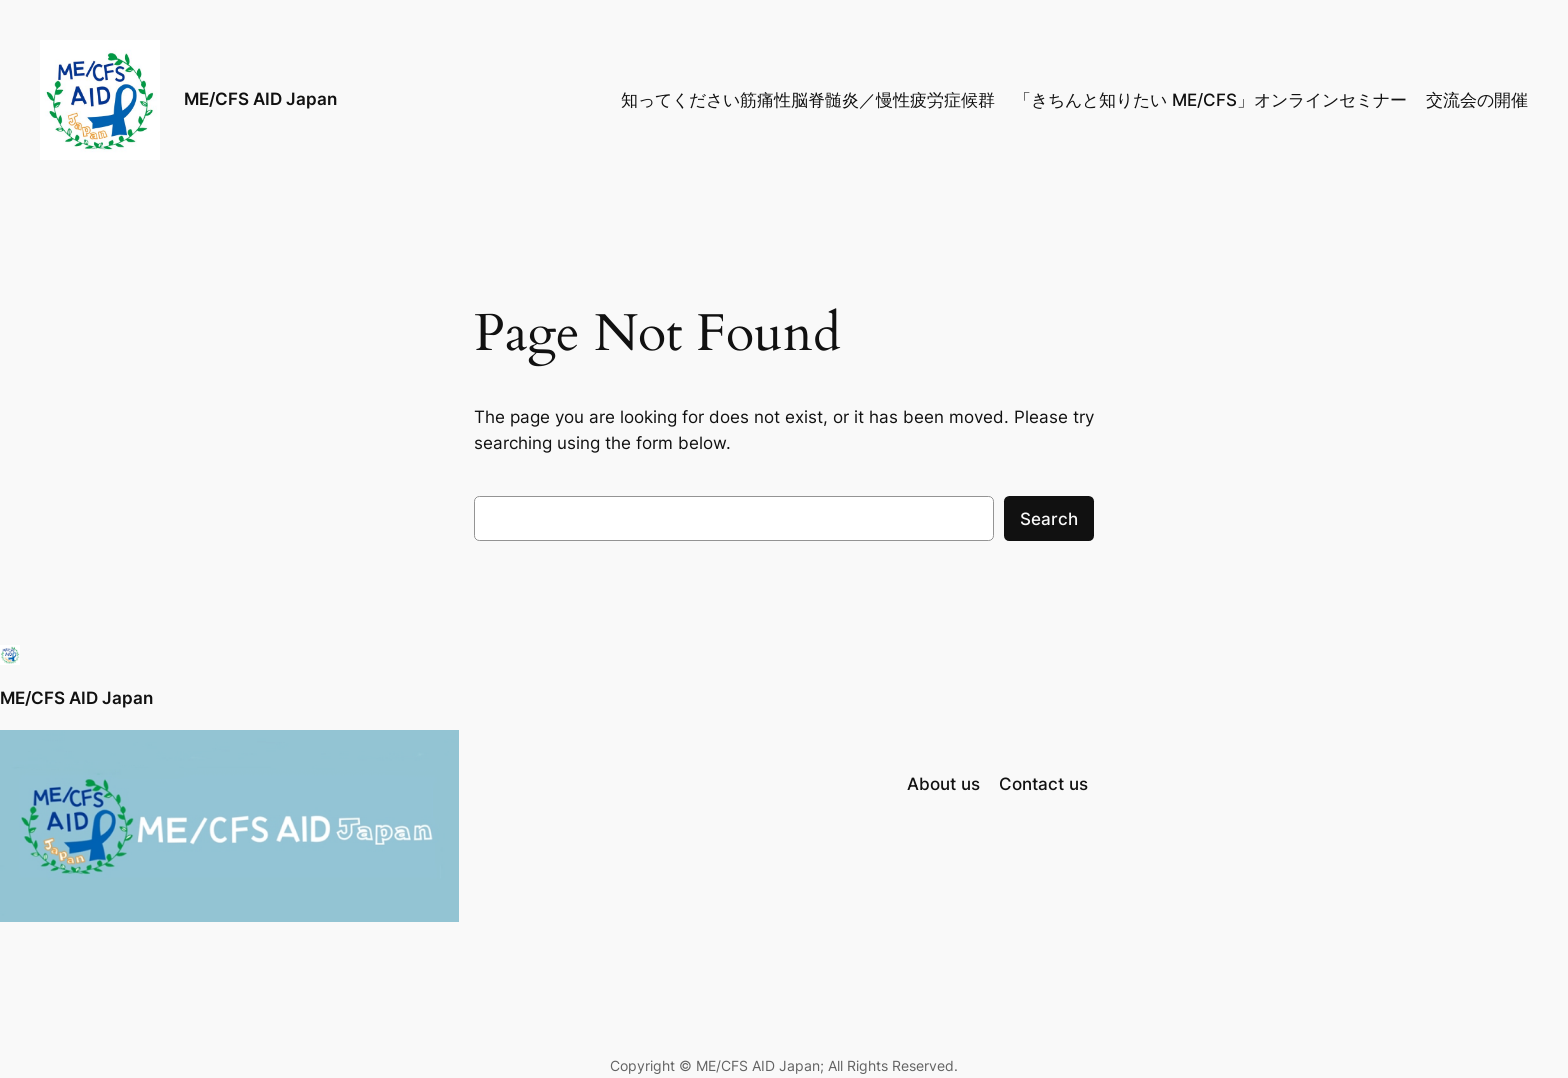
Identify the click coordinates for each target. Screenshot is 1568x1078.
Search (1049, 519)
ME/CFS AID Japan (260, 99)
